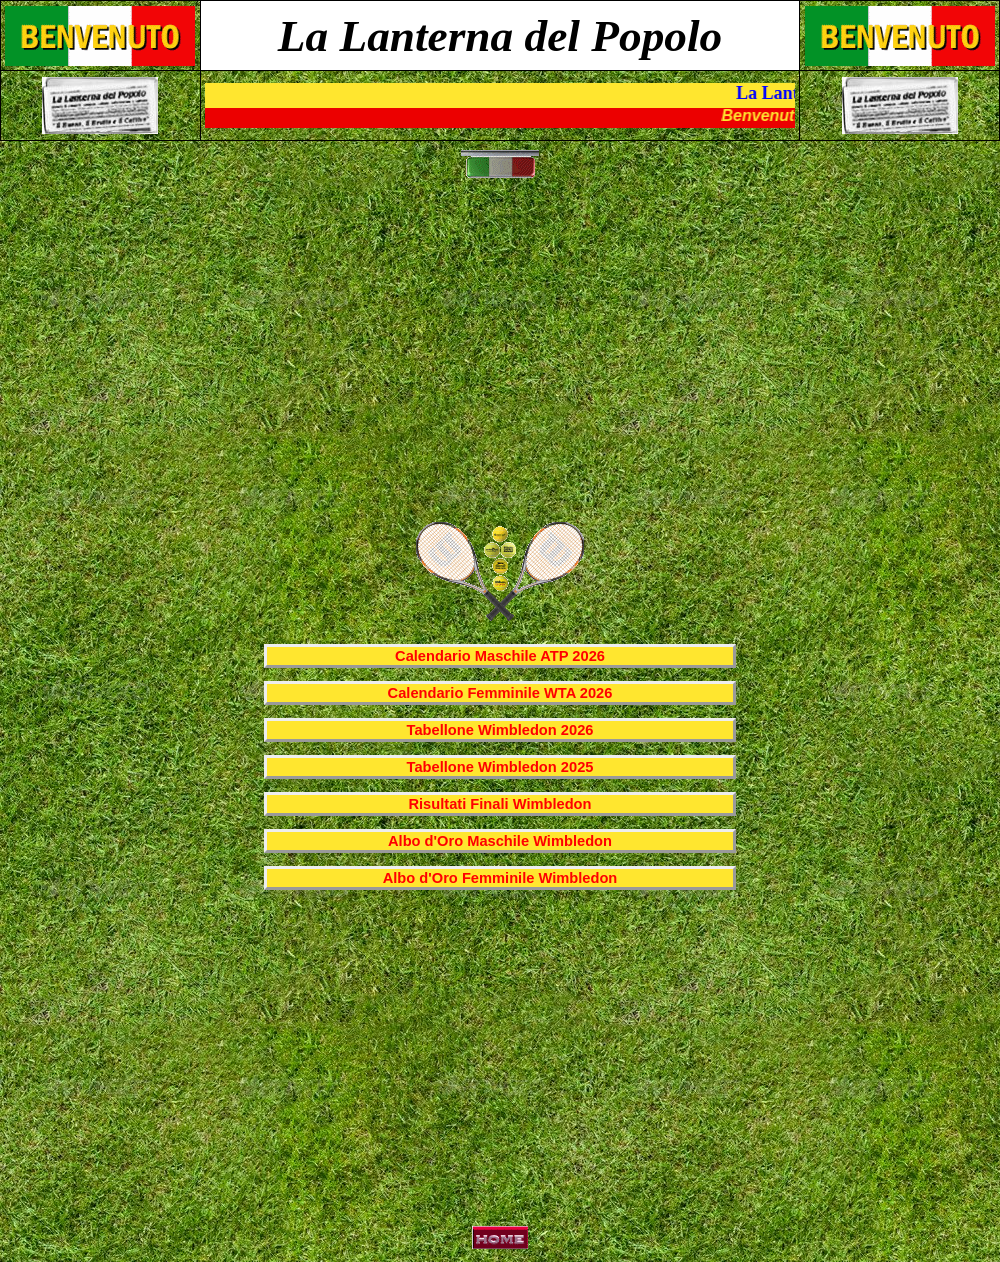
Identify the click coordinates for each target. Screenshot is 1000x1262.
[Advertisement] (504, 361)
